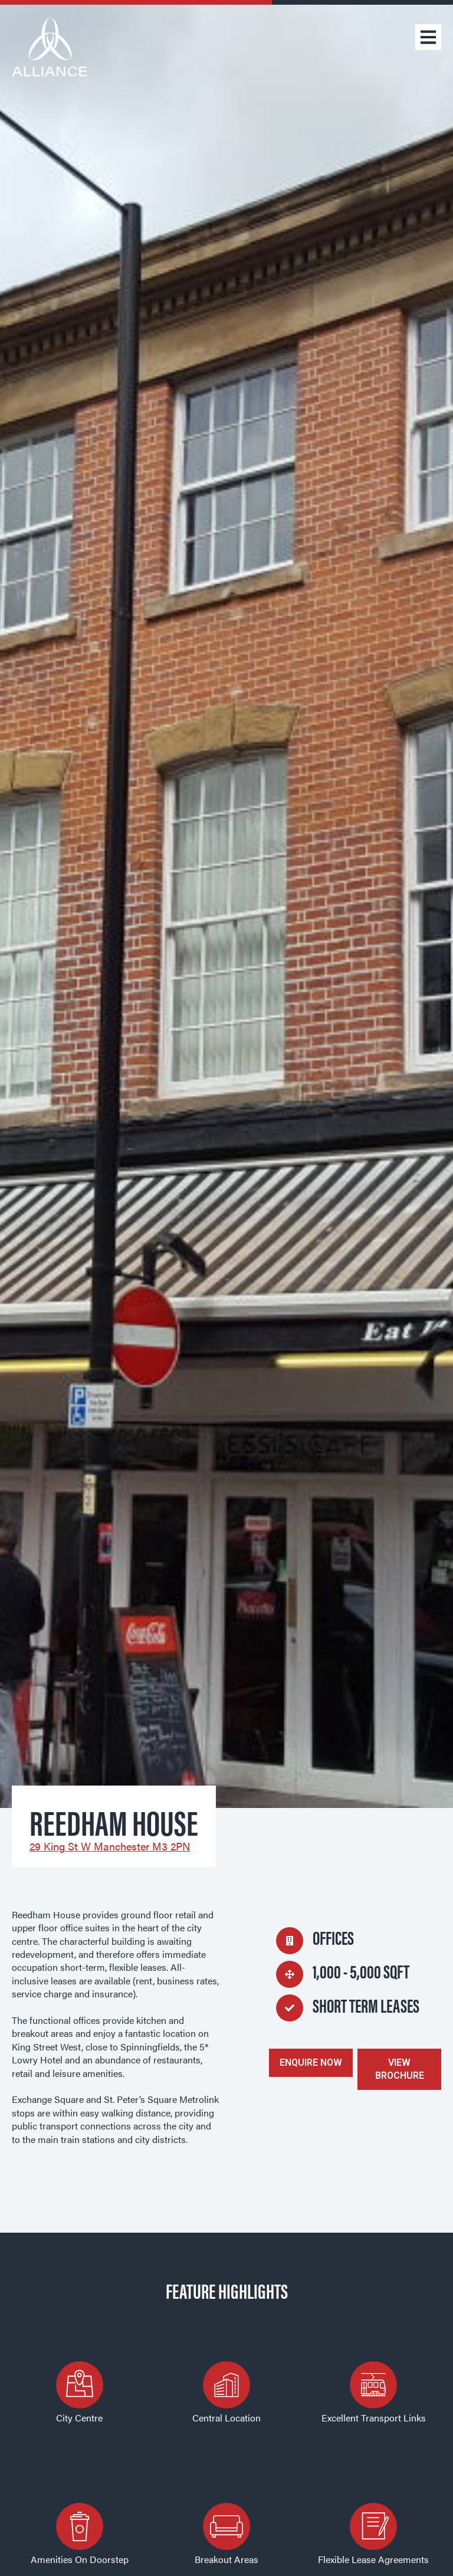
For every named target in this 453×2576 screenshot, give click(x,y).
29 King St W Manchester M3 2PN (109, 1846)
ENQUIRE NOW (311, 2062)
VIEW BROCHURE (399, 2069)
